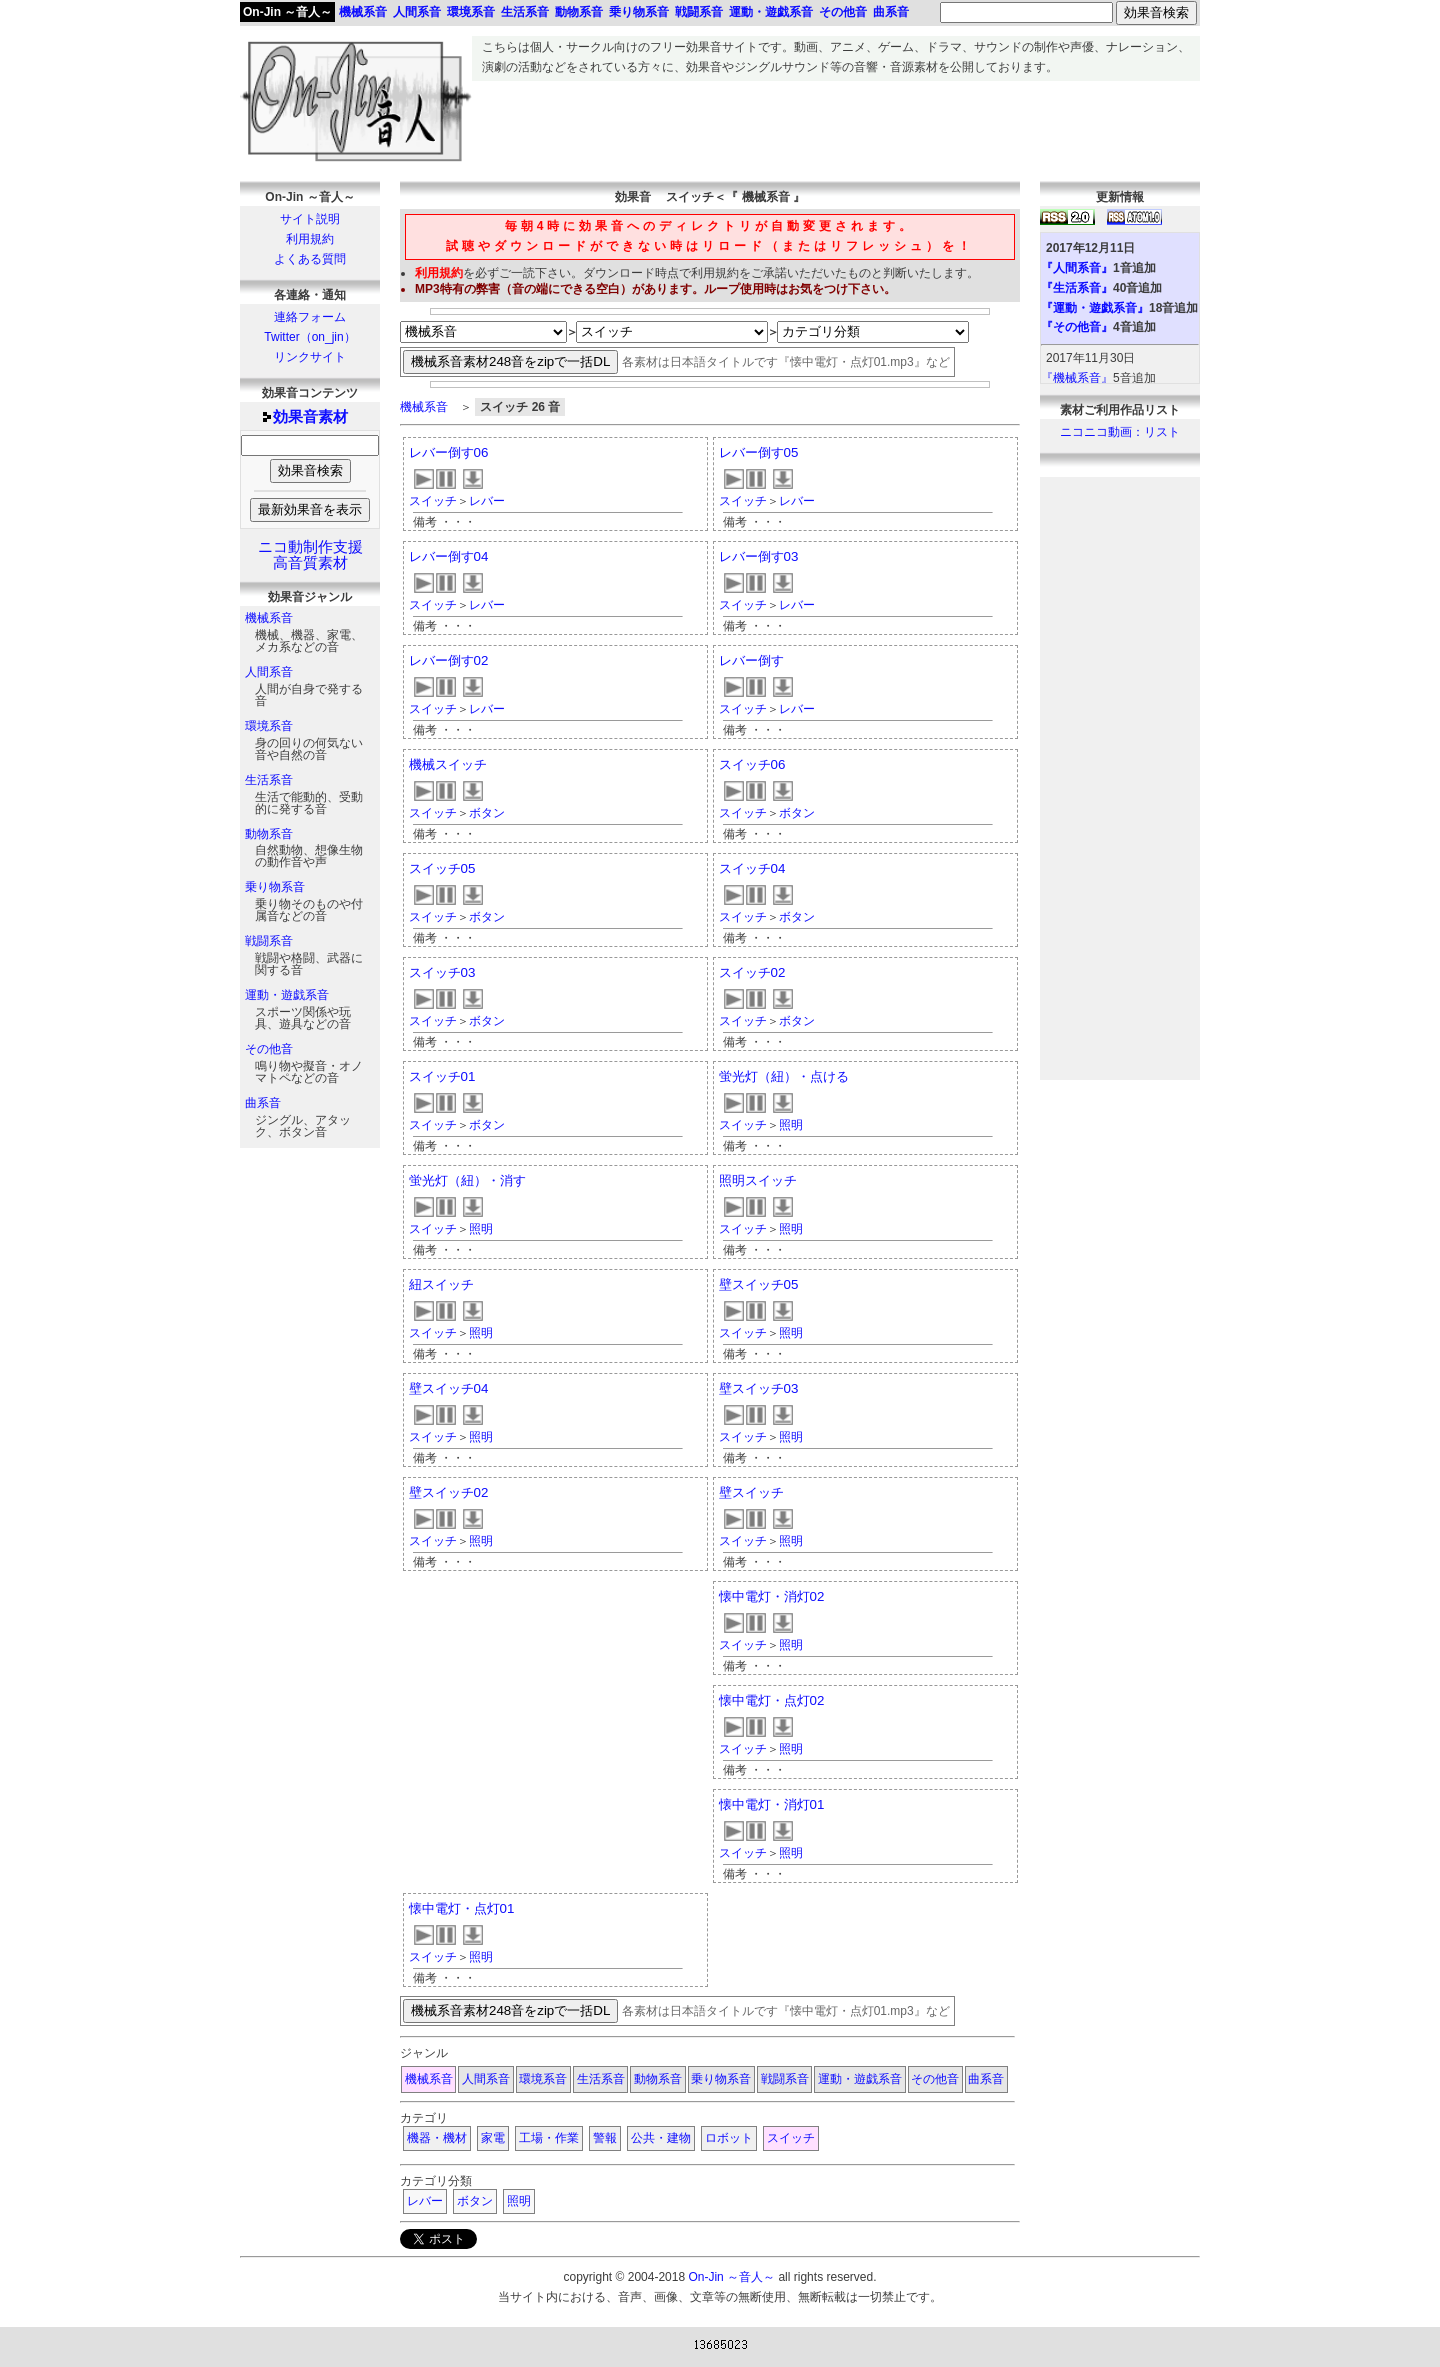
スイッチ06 (752, 764)
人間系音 (269, 672)
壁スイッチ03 (759, 1388)
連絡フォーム (310, 317)
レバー (487, 501)
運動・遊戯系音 (287, 995)
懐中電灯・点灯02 (772, 1700)
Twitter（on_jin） (309, 337)
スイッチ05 (442, 868)
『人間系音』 (1077, 268)
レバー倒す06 (449, 452)
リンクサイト (310, 357)
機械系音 (269, 618)
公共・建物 (661, 2138)
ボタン (487, 813)
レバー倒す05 (759, 452)
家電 (493, 2138)
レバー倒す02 (449, 660)
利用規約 (310, 239)
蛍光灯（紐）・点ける (784, 1076)
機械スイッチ (448, 764)
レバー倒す (751, 660)
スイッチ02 (752, 972)
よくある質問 (310, 259)
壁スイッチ (751, 1492)
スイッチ (433, 501)
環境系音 (269, 726)
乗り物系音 (275, 887)
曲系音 (263, 1103)
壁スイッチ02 (449, 1492)
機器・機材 (437, 2138)
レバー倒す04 (449, 556)
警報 (605, 2138)
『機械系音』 (1077, 378)
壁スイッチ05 (759, 1284)
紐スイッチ (441, 1284)
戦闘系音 (269, 941)
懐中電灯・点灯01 (462, 1908)
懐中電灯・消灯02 (772, 1596)
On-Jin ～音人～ (287, 12)
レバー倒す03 (759, 556)
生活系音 (269, 780)
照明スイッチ (758, 1180)
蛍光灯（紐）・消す (467, 1180)
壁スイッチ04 (449, 1388)
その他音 (269, 1049)
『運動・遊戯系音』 (1095, 308)
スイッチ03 (442, 972)
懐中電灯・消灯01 (772, 1804)
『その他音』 (1077, 327)
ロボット (729, 2138)
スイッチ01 (442, 1076)
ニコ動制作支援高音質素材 (310, 555)
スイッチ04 (752, 868)
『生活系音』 (1077, 288)
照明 (791, 1125)
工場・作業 (549, 2138)
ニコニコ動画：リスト (1120, 432)
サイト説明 (310, 219)
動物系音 (269, 834)
